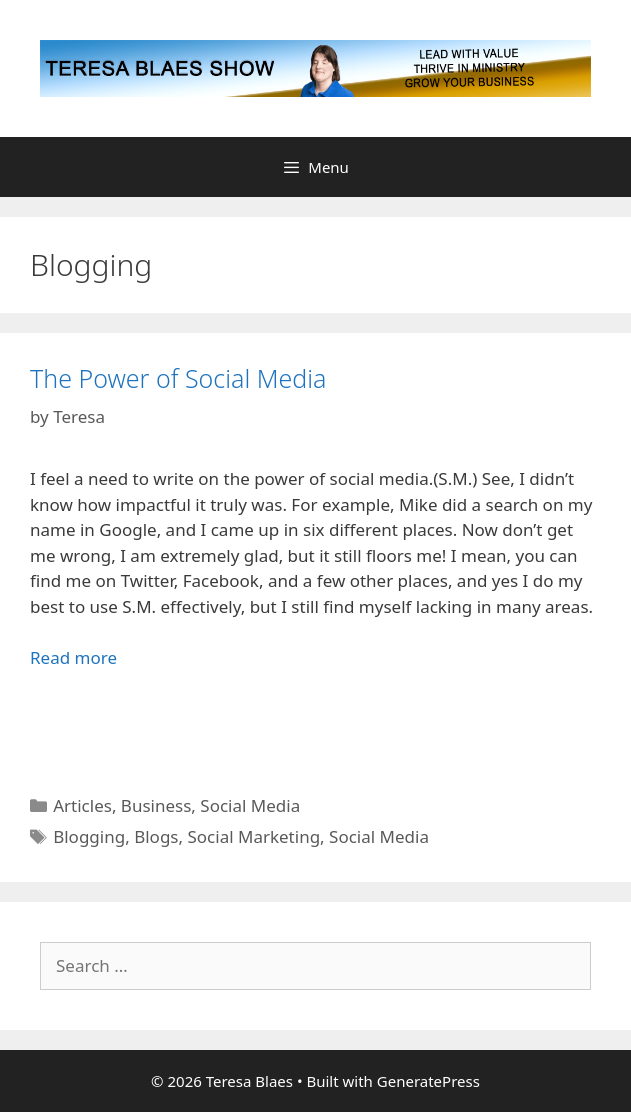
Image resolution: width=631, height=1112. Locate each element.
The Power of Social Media (178, 378)
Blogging (89, 836)
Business (156, 805)
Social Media (250, 805)
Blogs (156, 836)
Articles (82, 805)
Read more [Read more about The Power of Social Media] (73, 657)
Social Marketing (253, 836)
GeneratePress (428, 1081)
